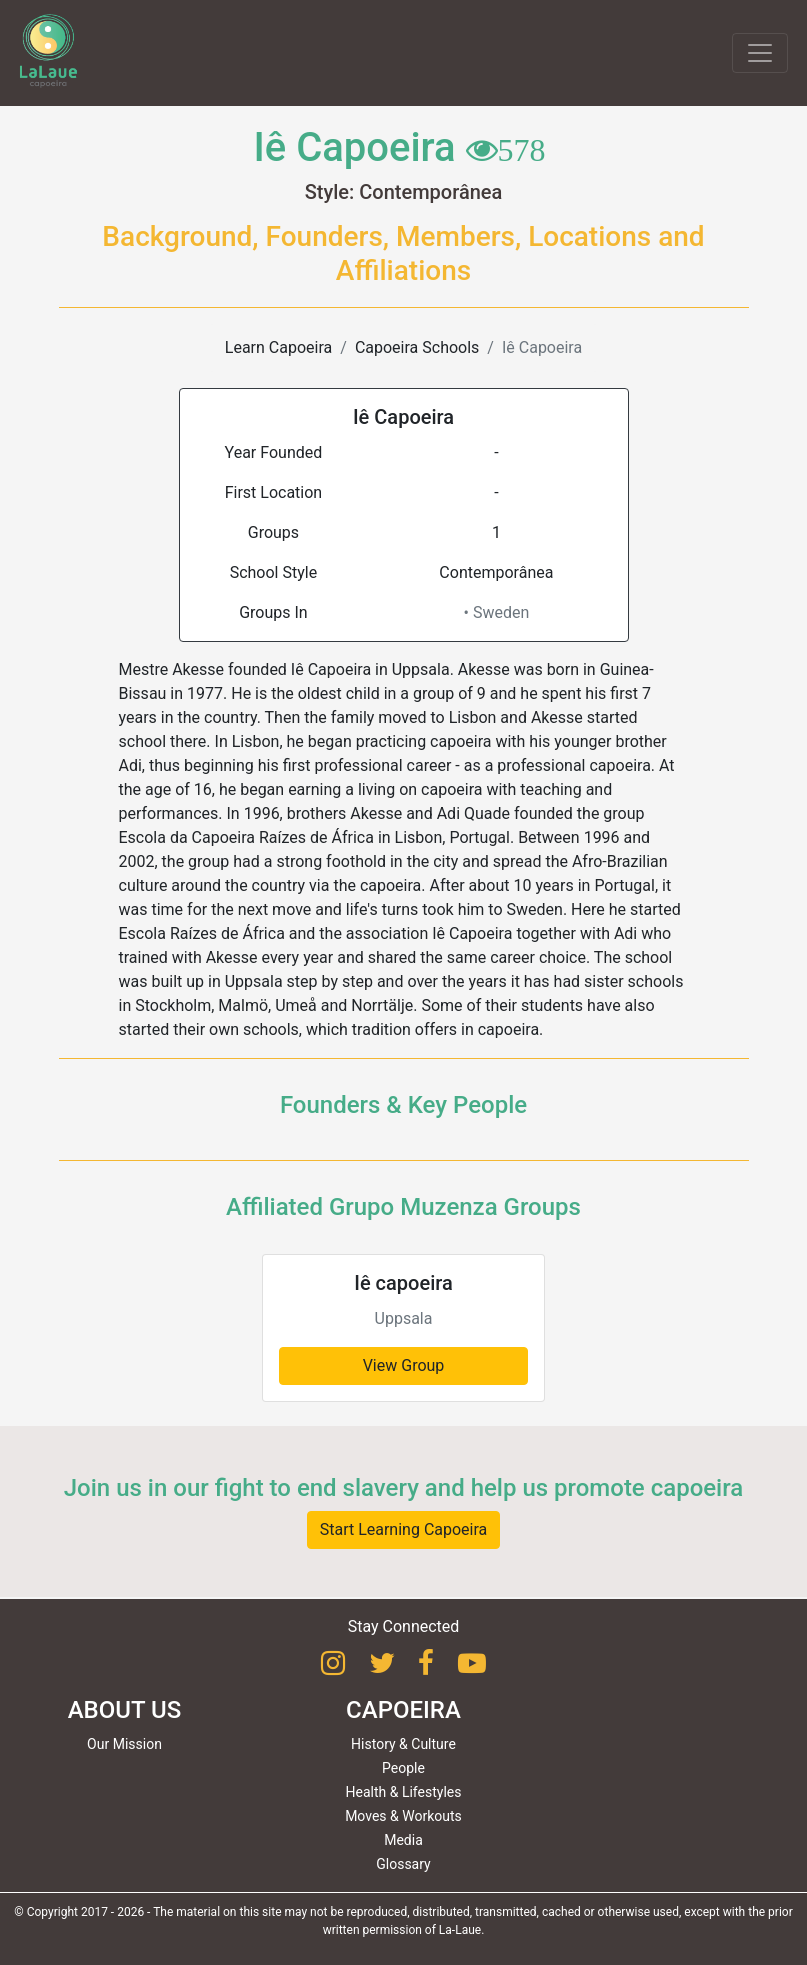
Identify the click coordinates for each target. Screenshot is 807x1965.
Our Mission (124, 1744)
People (403, 1768)
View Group (404, 1365)
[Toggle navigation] (760, 53)
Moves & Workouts (403, 1816)
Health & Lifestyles (404, 1792)
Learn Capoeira (278, 347)
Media (403, 1840)
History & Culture (403, 1744)
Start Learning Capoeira (404, 1529)
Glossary (403, 1864)
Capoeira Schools (417, 347)
